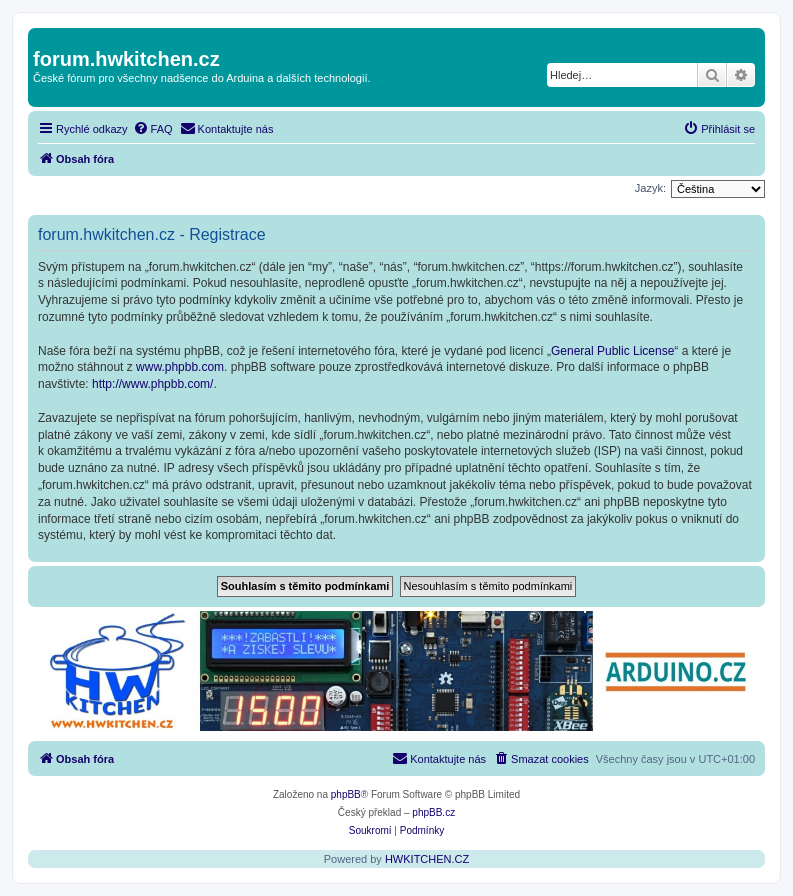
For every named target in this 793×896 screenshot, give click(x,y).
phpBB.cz (433, 812)
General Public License (612, 351)
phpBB (346, 794)
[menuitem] (153, 129)
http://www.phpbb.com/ (152, 384)
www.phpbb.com (180, 367)
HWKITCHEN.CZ (427, 859)
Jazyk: (650, 188)
